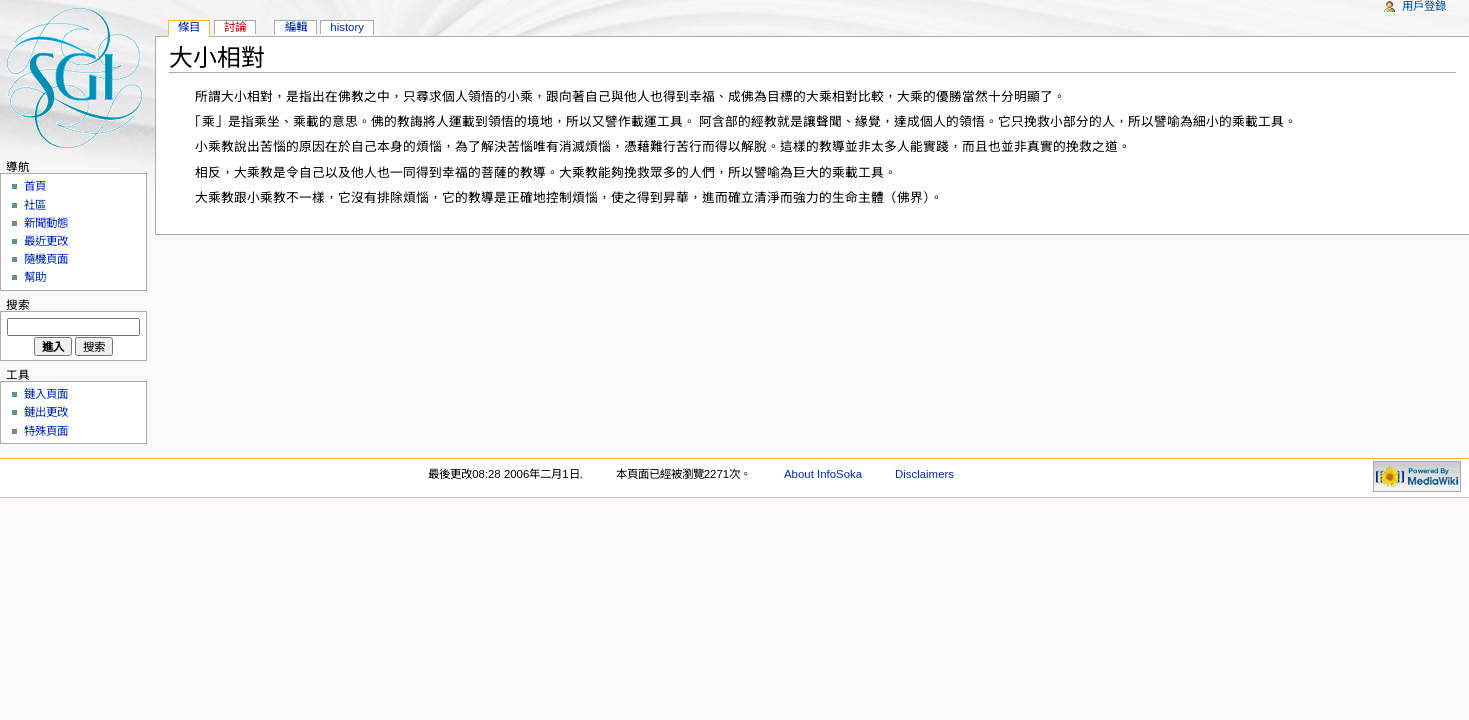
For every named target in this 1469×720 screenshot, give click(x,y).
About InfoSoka (823, 474)
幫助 (35, 277)
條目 (189, 27)
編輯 (296, 27)
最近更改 (46, 241)
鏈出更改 (46, 412)
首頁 (35, 186)
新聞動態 (46, 223)
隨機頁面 (46, 259)
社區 (35, 205)
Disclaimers (924, 474)
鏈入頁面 (46, 394)
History (347, 27)
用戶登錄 (1424, 6)
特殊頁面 (46, 431)
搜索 (18, 305)
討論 (235, 27)
